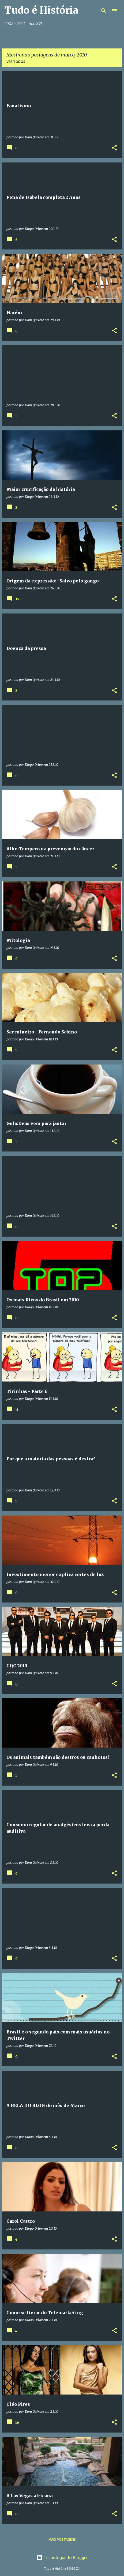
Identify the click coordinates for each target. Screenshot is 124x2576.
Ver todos (15, 61)
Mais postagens (62, 2539)
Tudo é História (41, 10)
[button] (114, 148)
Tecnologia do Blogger (62, 2557)
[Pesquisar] (103, 10)
